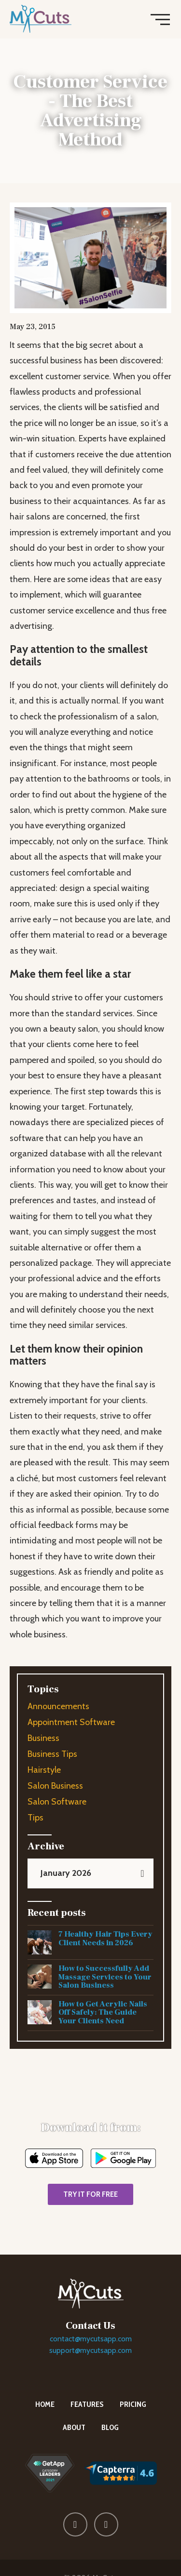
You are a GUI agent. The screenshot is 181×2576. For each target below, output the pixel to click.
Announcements (58, 1706)
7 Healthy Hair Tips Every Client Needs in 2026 (105, 1938)
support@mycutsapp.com (90, 2350)
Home (45, 2404)
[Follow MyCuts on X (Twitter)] (106, 2524)
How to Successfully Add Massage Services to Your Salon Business (105, 1977)
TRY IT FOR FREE (90, 2194)
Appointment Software (71, 1722)
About (74, 2427)
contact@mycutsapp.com (91, 2338)
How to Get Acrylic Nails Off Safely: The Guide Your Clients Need (102, 2012)
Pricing (133, 2404)
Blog (110, 2427)
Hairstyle (44, 1770)
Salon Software (57, 1801)
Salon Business (55, 1785)
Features (87, 2404)
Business (43, 1738)
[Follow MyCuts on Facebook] (75, 2524)
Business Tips (52, 1754)
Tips (35, 1817)
